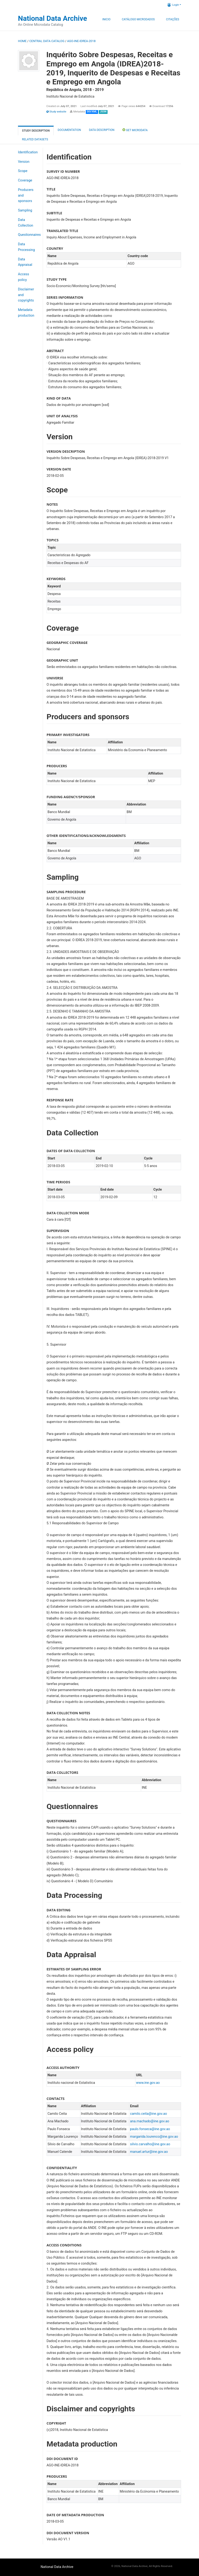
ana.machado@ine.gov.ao (149, 2121)
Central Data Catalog (46, 41)
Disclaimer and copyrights (26, 295)
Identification (28, 152)
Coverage (25, 180)
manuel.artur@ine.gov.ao (149, 2152)
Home (22, 41)
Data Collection (25, 223)
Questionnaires (29, 235)
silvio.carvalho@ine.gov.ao (150, 2144)
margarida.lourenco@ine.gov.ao (154, 2137)
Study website (56, 111)
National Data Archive (52, 18)
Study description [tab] (36, 130)
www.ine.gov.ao (148, 2083)
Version (23, 162)
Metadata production (26, 313)
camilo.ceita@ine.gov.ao (148, 2114)
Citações (172, 19)
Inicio (106, 19)
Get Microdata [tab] (135, 130)
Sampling (25, 210)
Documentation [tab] (69, 130)
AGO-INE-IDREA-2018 (81, 41)
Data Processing (26, 247)
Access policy (23, 277)
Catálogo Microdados (138, 19)
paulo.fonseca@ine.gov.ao (150, 2129)
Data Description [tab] (101, 130)
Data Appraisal (25, 262)
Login (173, 4)
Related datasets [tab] (35, 139)
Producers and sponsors (26, 195)
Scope (22, 171)
